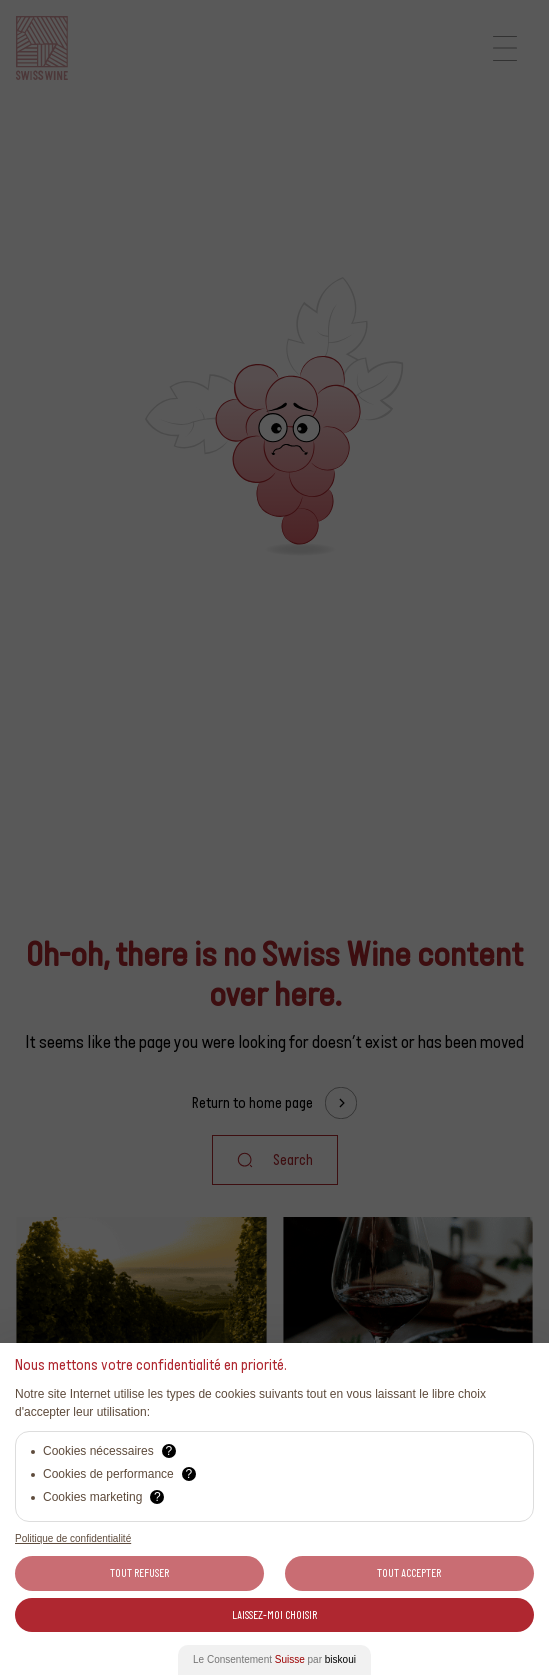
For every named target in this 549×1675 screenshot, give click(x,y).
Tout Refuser (139, 1573)
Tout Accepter (409, 1573)
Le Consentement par (274, 1659)
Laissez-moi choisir (274, 1615)
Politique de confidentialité (73, 1538)
